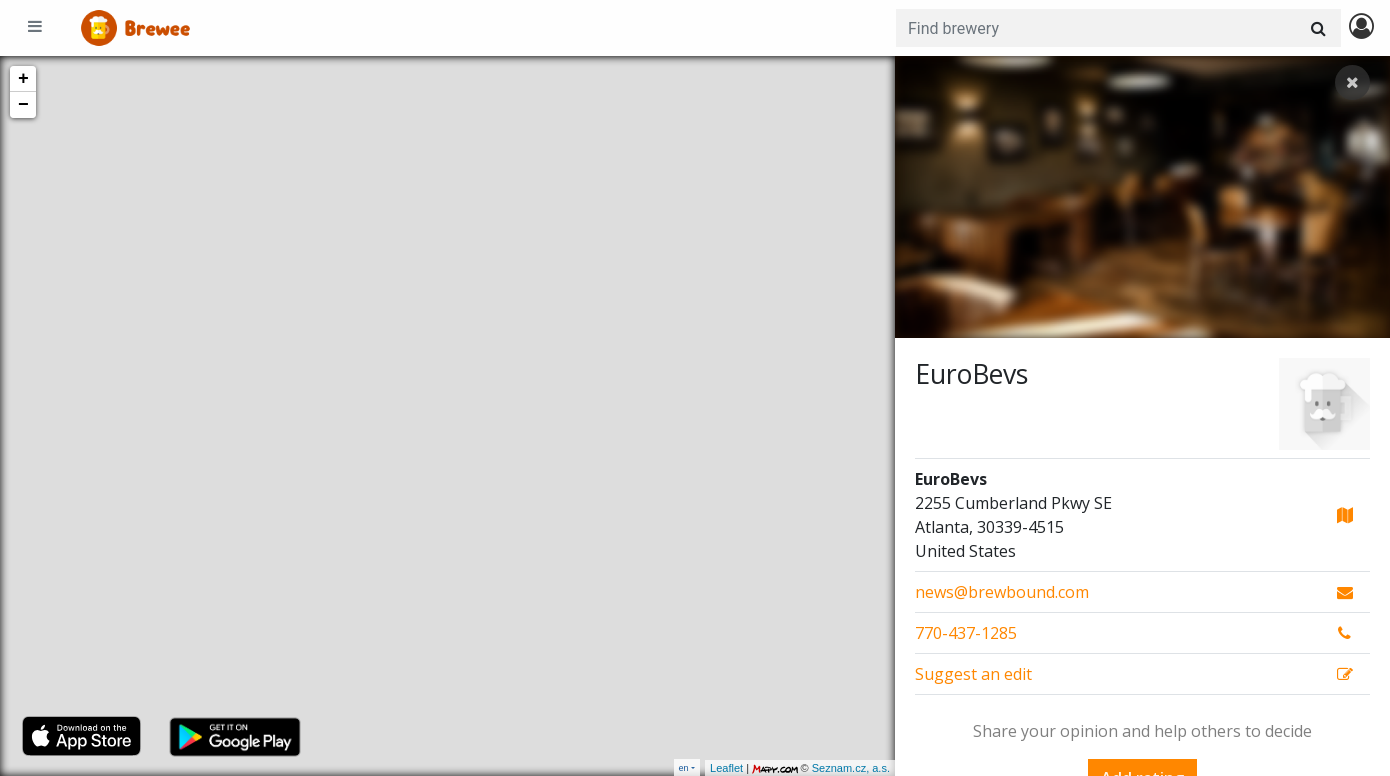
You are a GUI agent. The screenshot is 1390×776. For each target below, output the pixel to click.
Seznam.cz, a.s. (851, 768)
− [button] (23, 105)
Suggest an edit (973, 674)
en (684, 767)
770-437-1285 (966, 633)
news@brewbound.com (1002, 592)
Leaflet (726, 768)
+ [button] (23, 79)
